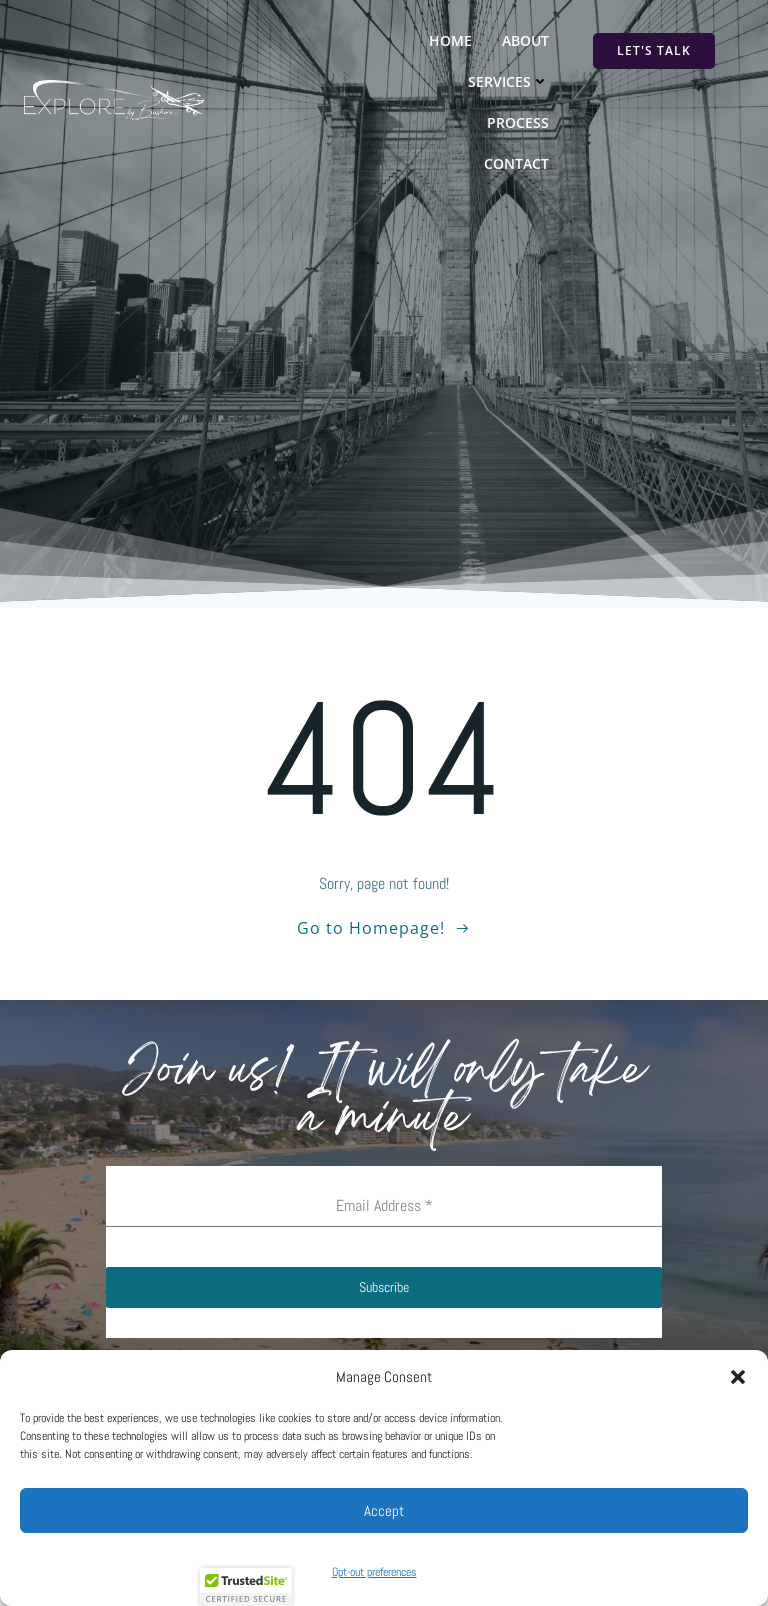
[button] (738, 1377)
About (525, 40)
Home (450, 40)
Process (518, 122)
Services (508, 81)
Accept (384, 1510)
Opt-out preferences (374, 1572)
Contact (516, 163)
